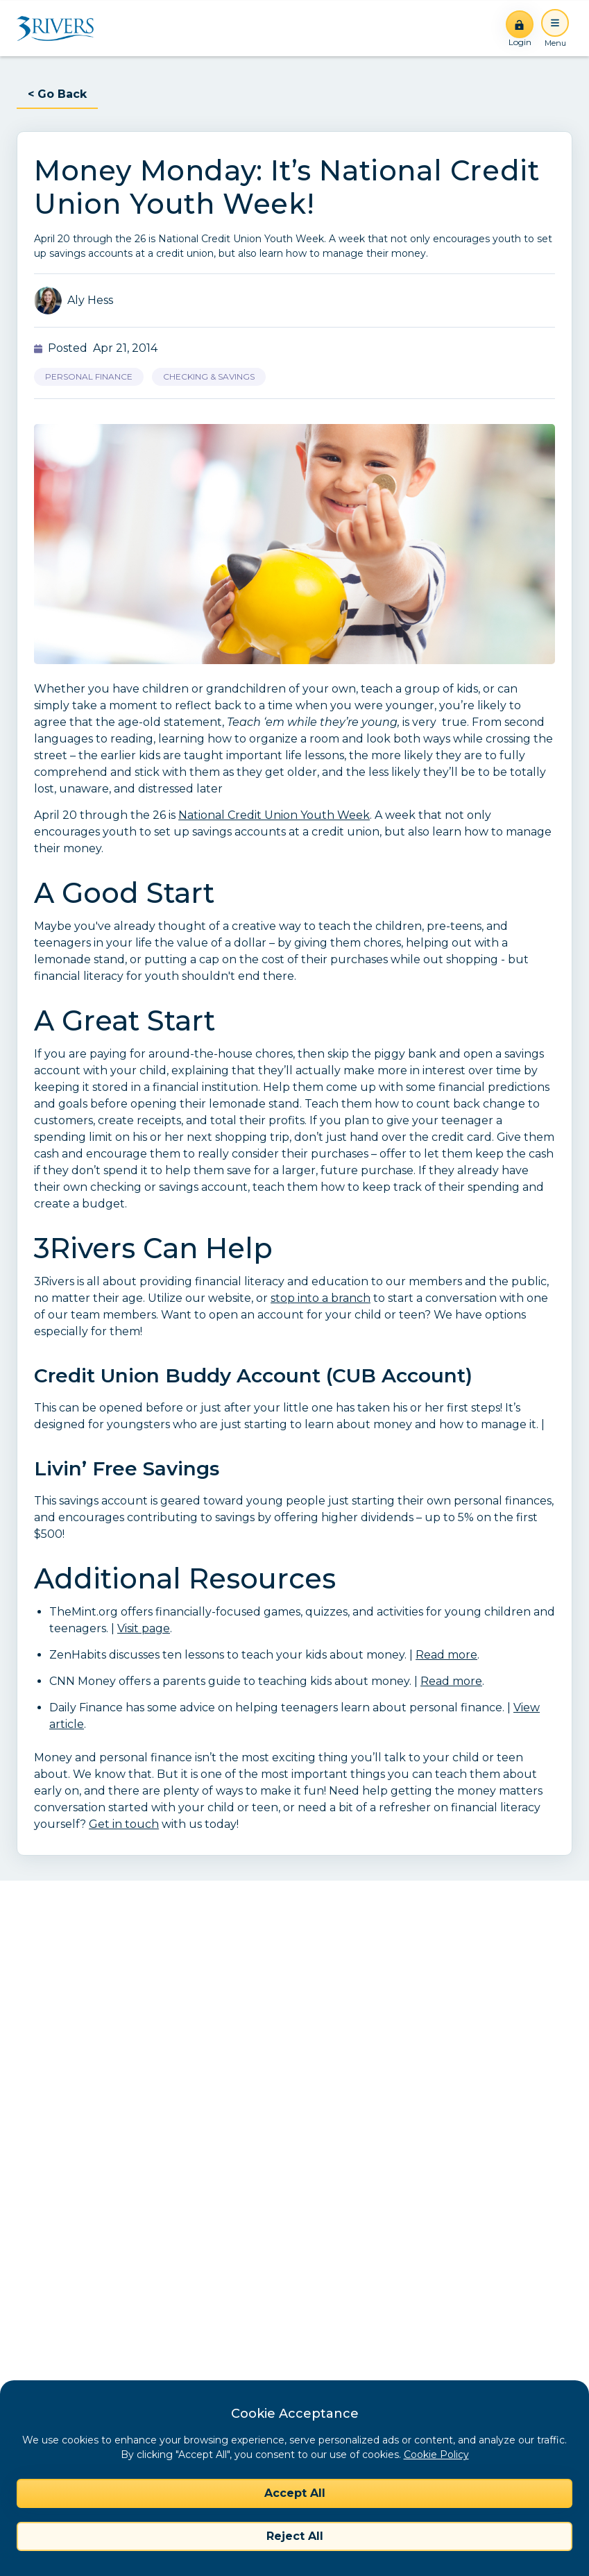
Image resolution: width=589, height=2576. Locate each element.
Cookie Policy (436, 2454)
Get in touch (124, 1824)
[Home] (60, 28)
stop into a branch (320, 1298)
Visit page (143, 1628)
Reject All (294, 2536)
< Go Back (57, 94)
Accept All (294, 2493)
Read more (446, 1654)
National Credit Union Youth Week (274, 815)
